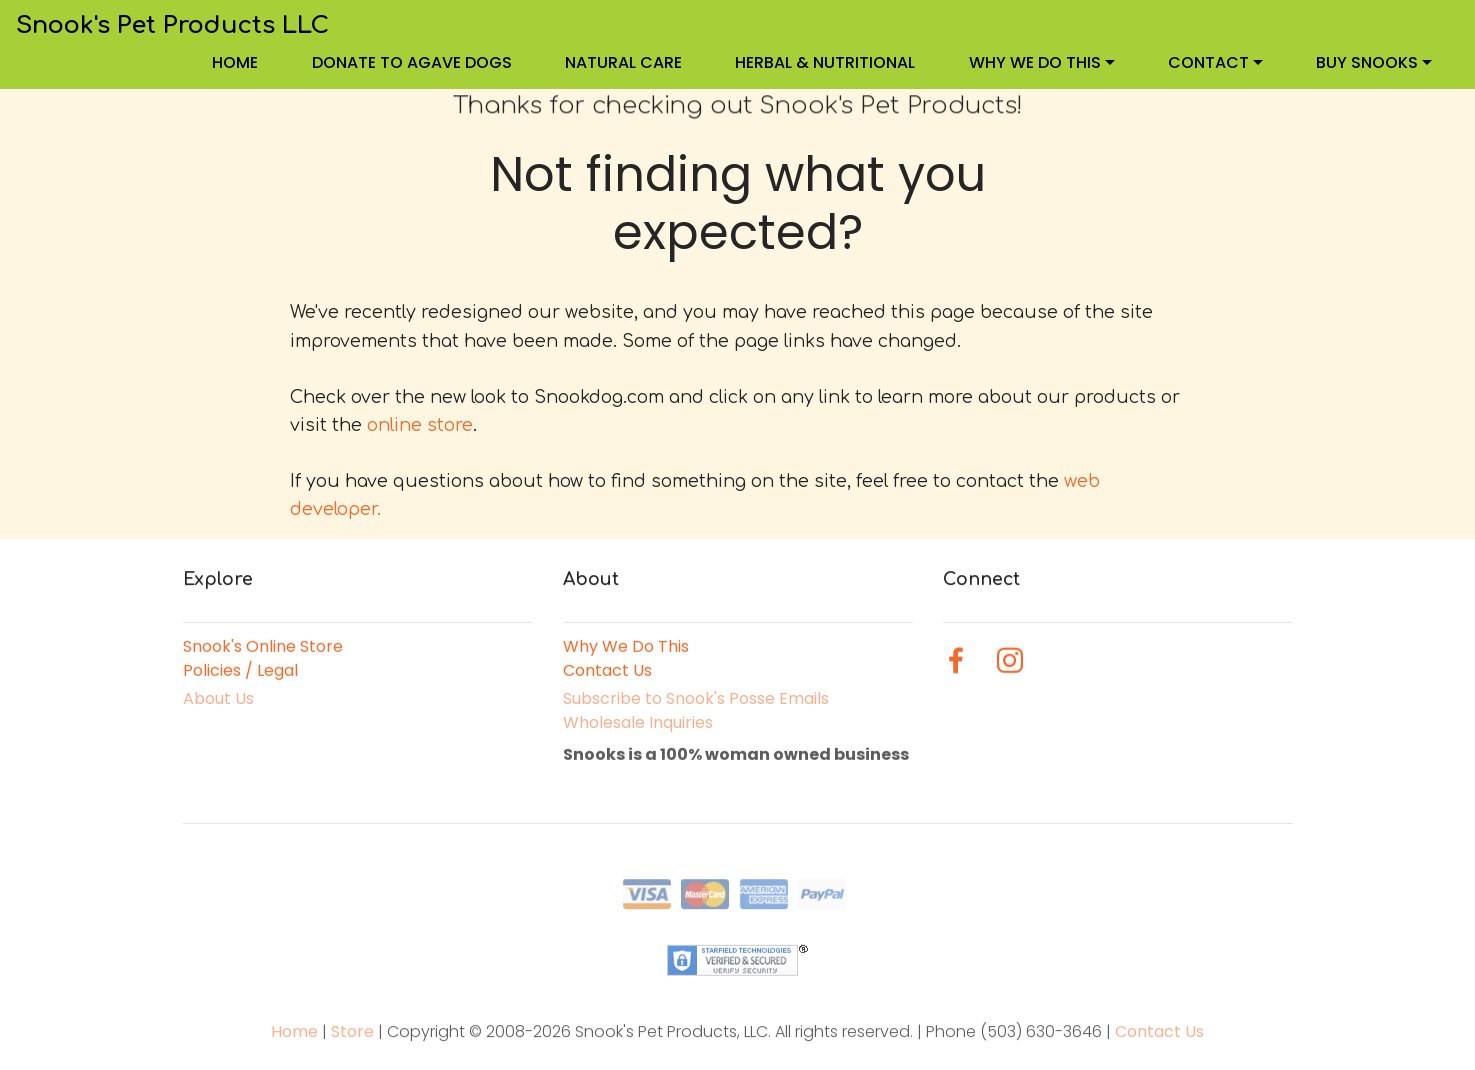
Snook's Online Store (263, 647)
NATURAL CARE (623, 62)
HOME (235, 62)
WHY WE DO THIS (1035, 62)
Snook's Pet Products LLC (172, 25)
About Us (218, 702)
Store (354, 1040)
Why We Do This (626, 647)
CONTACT (1208, 62)
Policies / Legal (240, 671)
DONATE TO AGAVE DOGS (412, 62)
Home (296, 1040)
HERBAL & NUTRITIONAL (825, 62)
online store (420, 425)
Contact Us (607, 671)
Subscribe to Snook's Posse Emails (696, 702)
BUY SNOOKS (1367, 62)
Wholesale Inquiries (638, 726)
